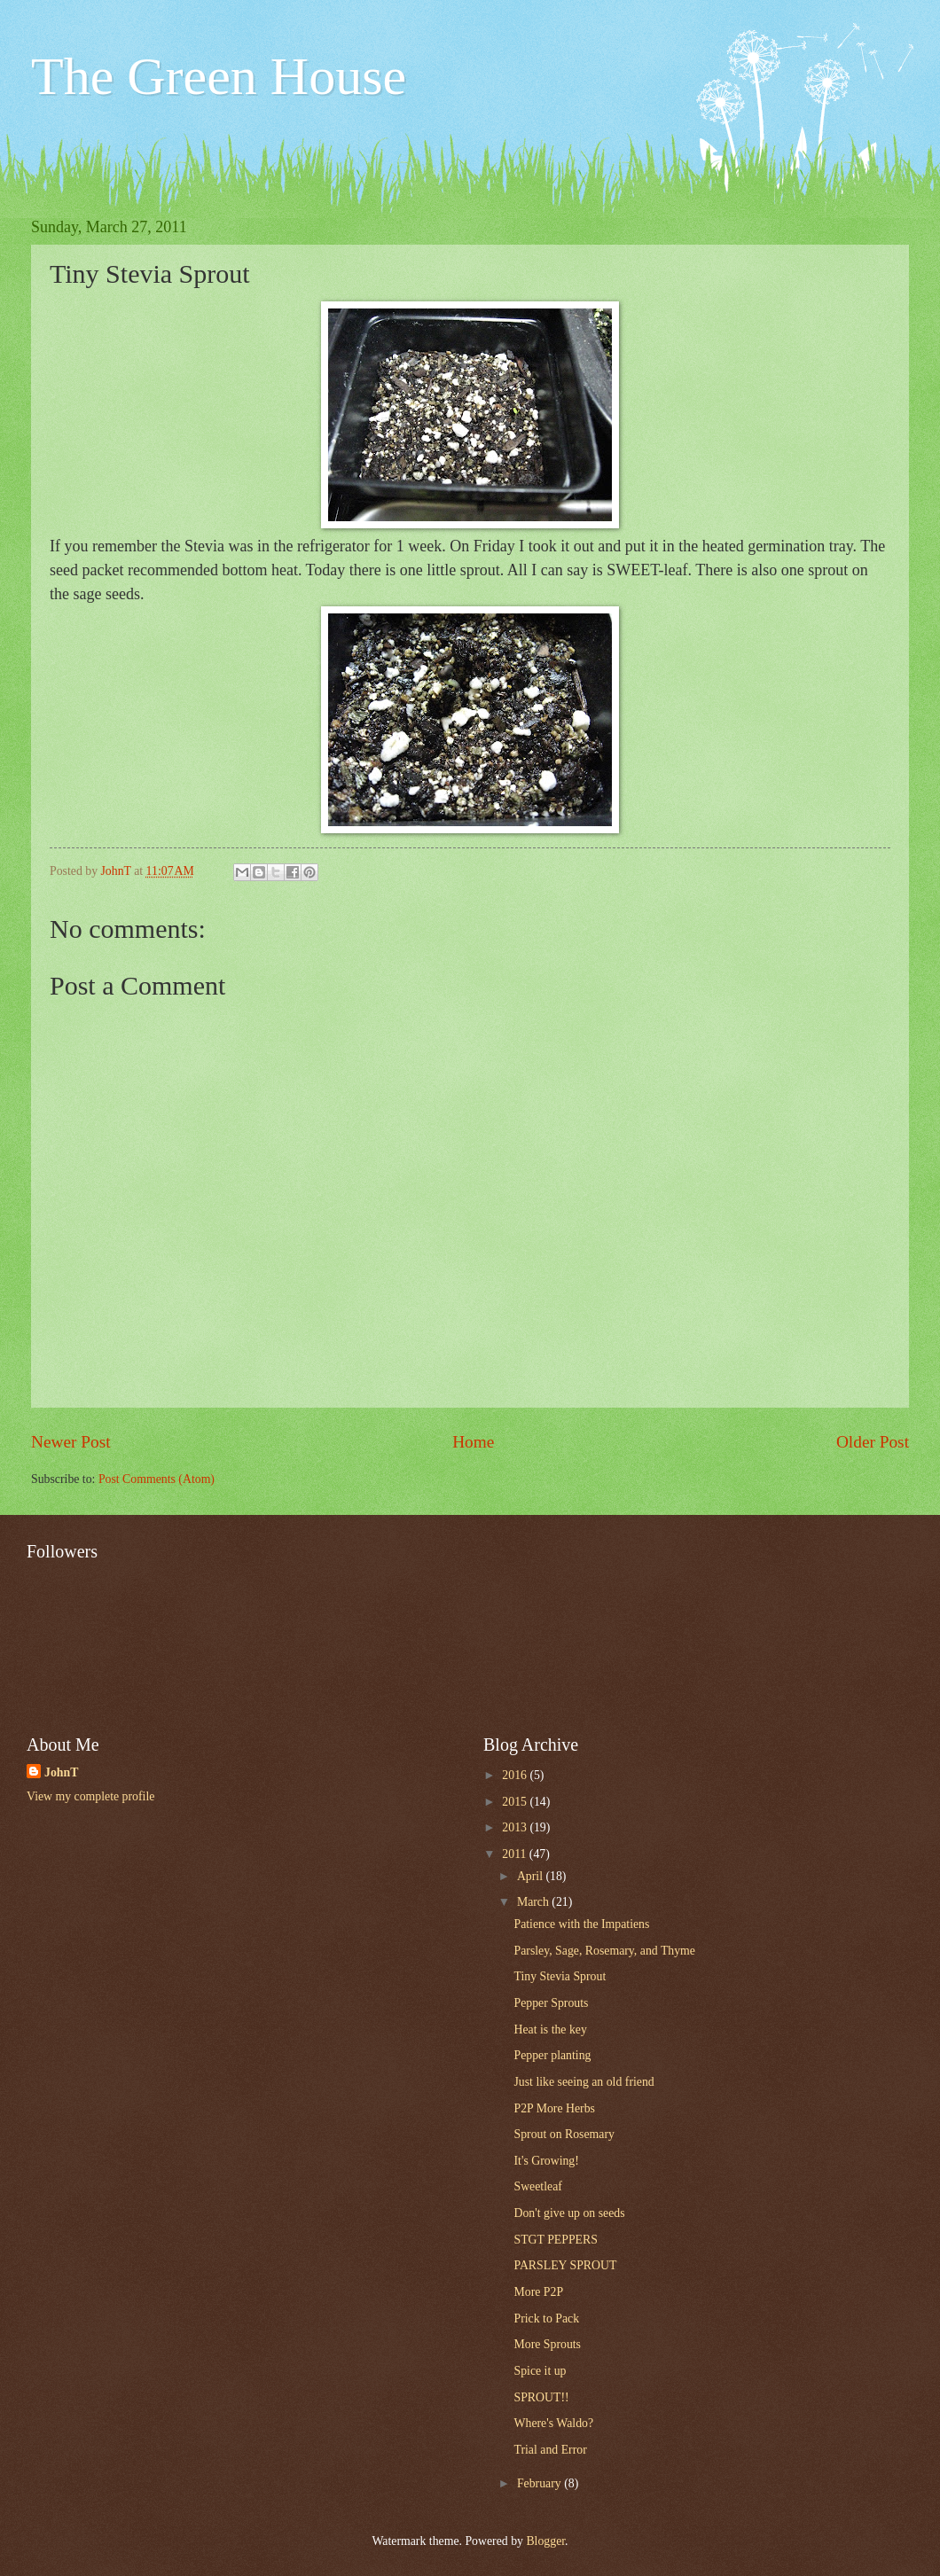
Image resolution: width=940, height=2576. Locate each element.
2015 (515, 1801)
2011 (515, 1854)
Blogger (545, 2541)
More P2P (538, 2292)
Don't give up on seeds (568, 2213)
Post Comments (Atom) (156, 1479)
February (540, 2483)
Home (473, 1441)
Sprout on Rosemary (563, 2134)
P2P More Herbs (553, 2108)
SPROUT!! (540, 2397)
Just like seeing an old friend (583, 2081)
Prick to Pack (546, 2318)
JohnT (61, 1772)
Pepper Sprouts (550, 2003)
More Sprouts (547, 2344)
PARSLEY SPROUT (564, 2265)
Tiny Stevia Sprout (559, 1976)
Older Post (872, 1441)
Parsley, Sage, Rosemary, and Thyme (603, 1950)
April (531, 1876)
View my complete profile (90, 1796)
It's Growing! (545, 2160)
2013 (515, 1827)
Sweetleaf (537, 2186)
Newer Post (71, 1441)
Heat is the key (549, 2029)
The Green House (218, 76)
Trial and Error (549, 2449)
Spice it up (539, 2370)
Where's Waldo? (553, 2423)
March (534, 1902)
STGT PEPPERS (555, 2239)
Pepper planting (552, 2055)
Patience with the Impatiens (581, 1924)
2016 (515, 1775)
